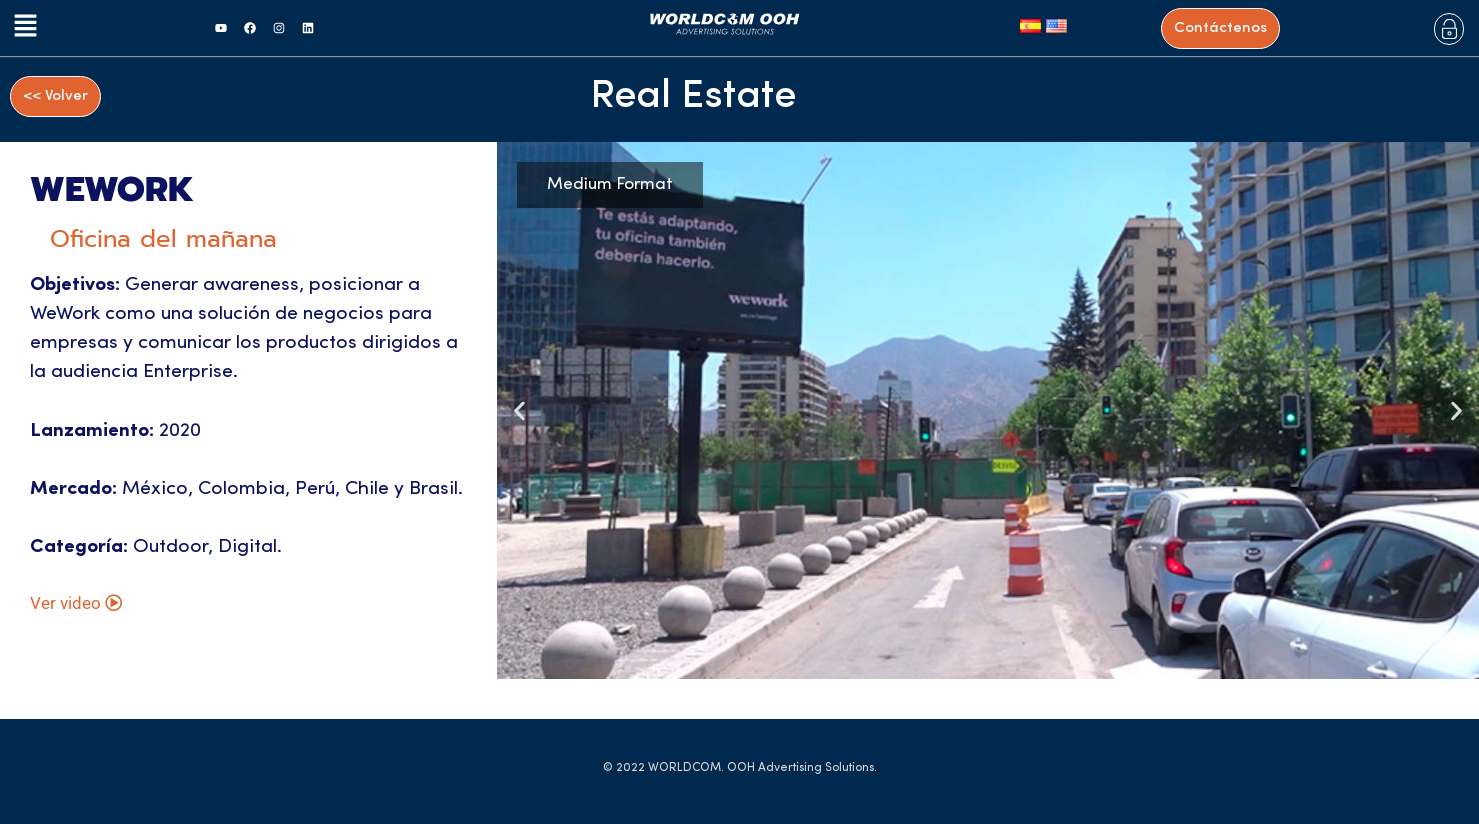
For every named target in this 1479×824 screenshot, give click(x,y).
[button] (21, 28)
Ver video (76, 611)
